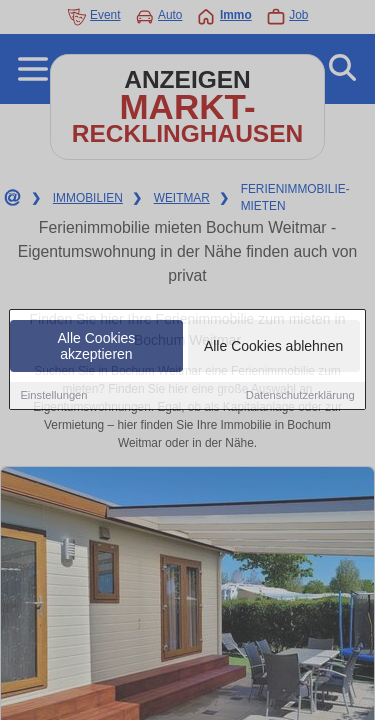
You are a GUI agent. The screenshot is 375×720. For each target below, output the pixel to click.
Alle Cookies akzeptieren (97, 347)
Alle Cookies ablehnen (273, 347)
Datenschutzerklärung (300, 396)
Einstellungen (53, 396)
